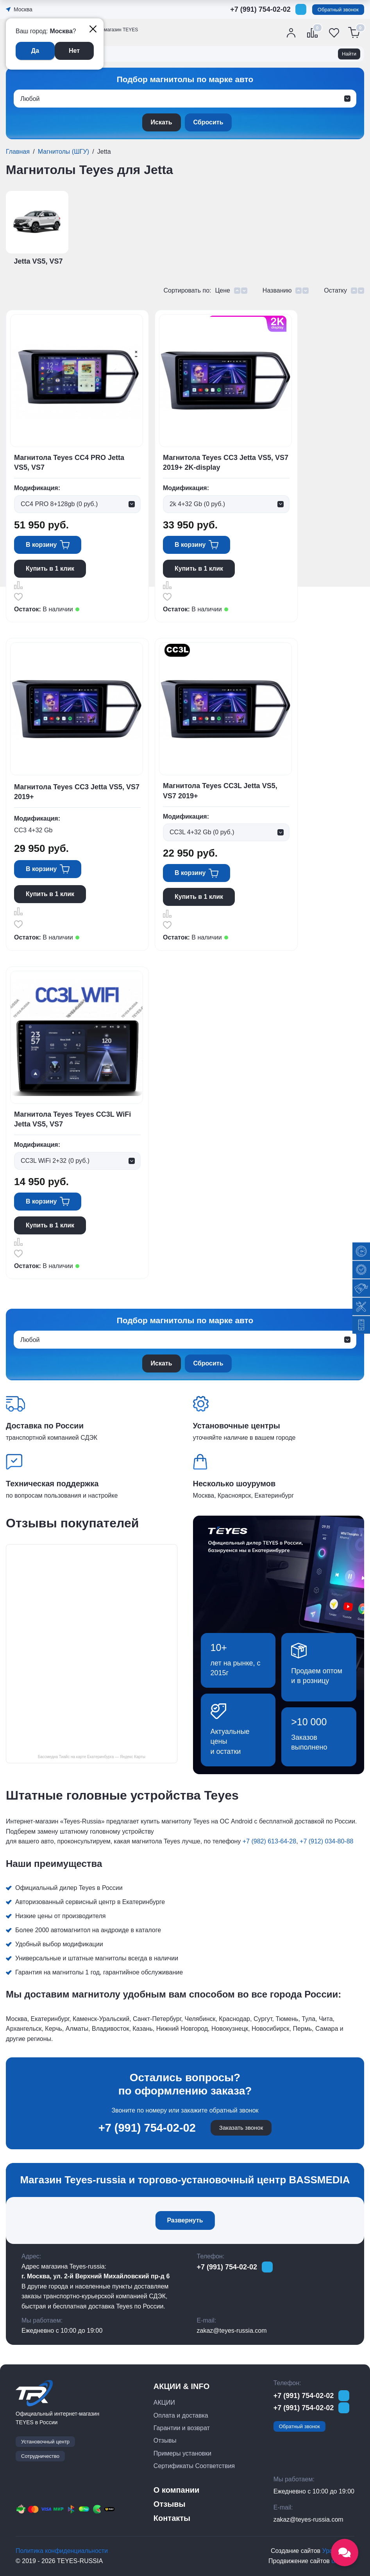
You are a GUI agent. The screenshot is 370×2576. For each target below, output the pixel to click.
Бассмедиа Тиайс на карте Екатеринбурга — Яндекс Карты (91, 1757)
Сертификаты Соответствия (194, 2466)
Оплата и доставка (181, 2415)
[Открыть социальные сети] (344, 2552)
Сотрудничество (40, 2456)
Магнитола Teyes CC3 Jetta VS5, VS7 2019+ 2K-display (225, 462)
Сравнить (18, 585)
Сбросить (208, 122)
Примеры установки (182, 2453)
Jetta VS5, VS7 (38, 261)
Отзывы (165, 2440)
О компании (176, 2490)
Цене (222, 290)
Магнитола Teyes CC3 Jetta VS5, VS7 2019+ (76, 792)
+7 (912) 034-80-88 (326, 1841)
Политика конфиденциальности (62, 2550)
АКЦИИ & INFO (181, 2386)
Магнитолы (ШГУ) (63, 151)
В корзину (41, 544)
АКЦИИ (164, 2402)
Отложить (18, 597)
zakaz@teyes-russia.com (232, 2330)
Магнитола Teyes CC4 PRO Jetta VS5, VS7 (69, 462)
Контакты (172, 2518)
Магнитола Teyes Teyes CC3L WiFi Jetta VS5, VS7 (72, 1119)
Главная (18, 151)
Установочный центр (45, 2442)
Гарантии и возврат (182, 2428)
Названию (277, 290)
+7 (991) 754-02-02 (260, 9)
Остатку (335, 290)
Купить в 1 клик (50, 568)
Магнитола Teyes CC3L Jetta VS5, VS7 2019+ (220, 790)
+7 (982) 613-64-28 (269, 1841)
